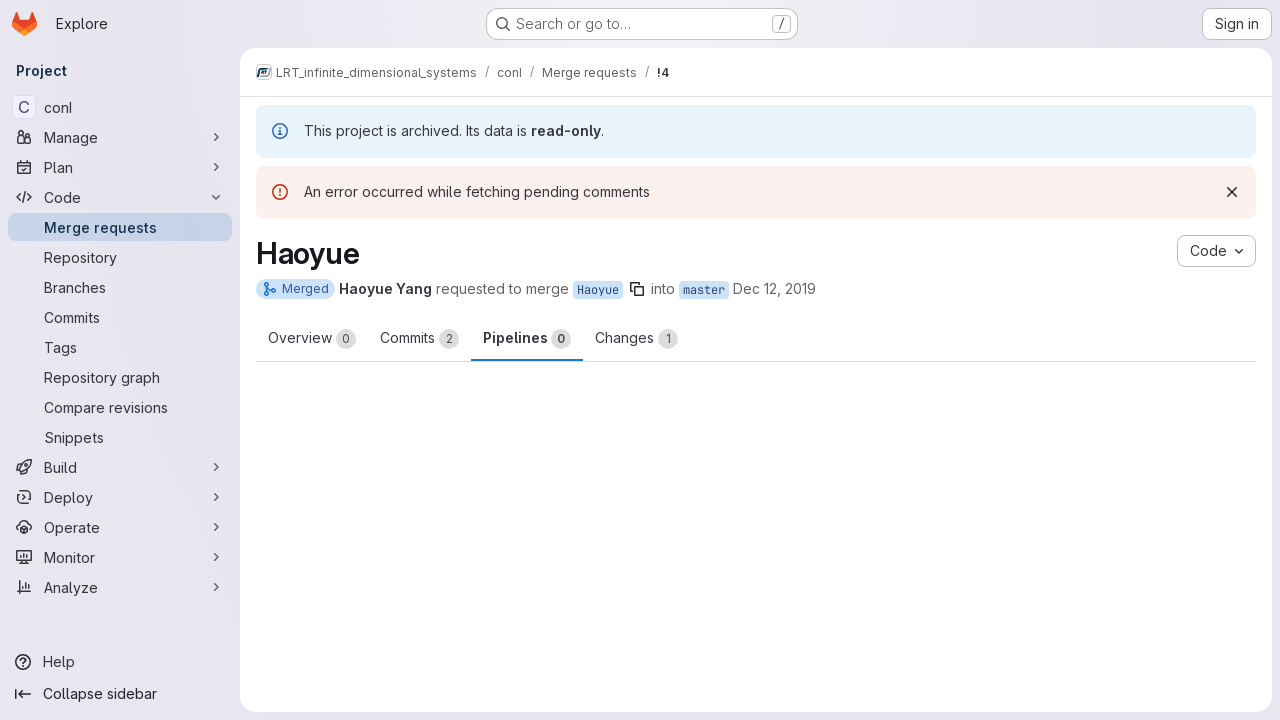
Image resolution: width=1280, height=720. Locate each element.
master (704, 290)
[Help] (120, 662)
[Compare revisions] (120, 407)
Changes (636, 339)
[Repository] (120, 257)
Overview (312, 339)
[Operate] (120, 527)
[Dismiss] (1232, 192)
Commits (419, 339)
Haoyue (598, 290)
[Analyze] (120, 587)
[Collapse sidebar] (120, 694)
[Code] (120, 197)
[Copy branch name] (637, 289)
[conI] (120, 107)
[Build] (120, 467)
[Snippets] (120, 437)
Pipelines (527, 339)
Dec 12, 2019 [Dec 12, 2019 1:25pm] (774, 288)
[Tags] (120, 347)
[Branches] (120, 287)
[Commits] (120, 317)
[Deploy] (120, 497)
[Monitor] (120, 557)
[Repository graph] (120, 377)
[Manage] (120, 137)
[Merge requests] (120, 227)
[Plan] (120, 167)
